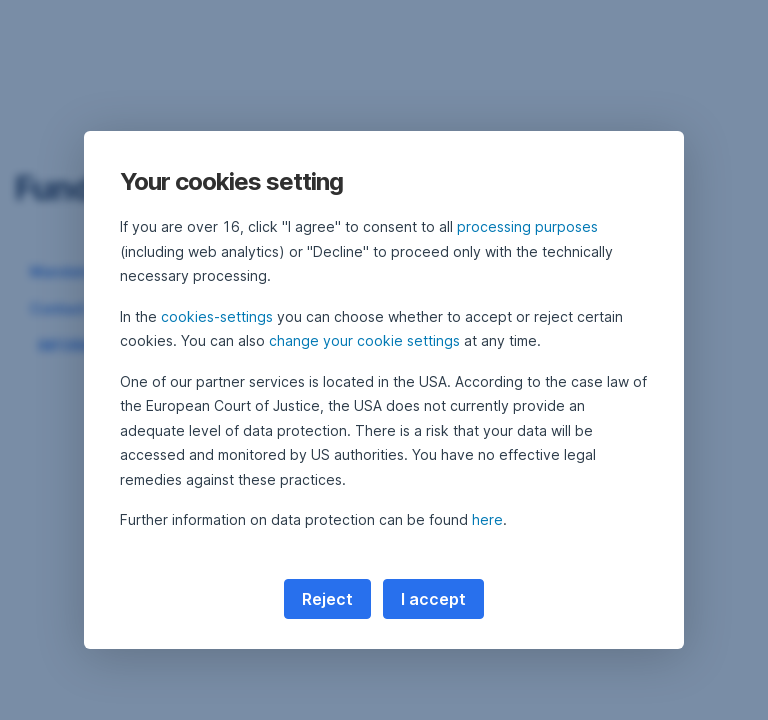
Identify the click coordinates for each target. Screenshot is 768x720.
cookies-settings (217, 316)
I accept (433, 599)
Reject (327, 599)
